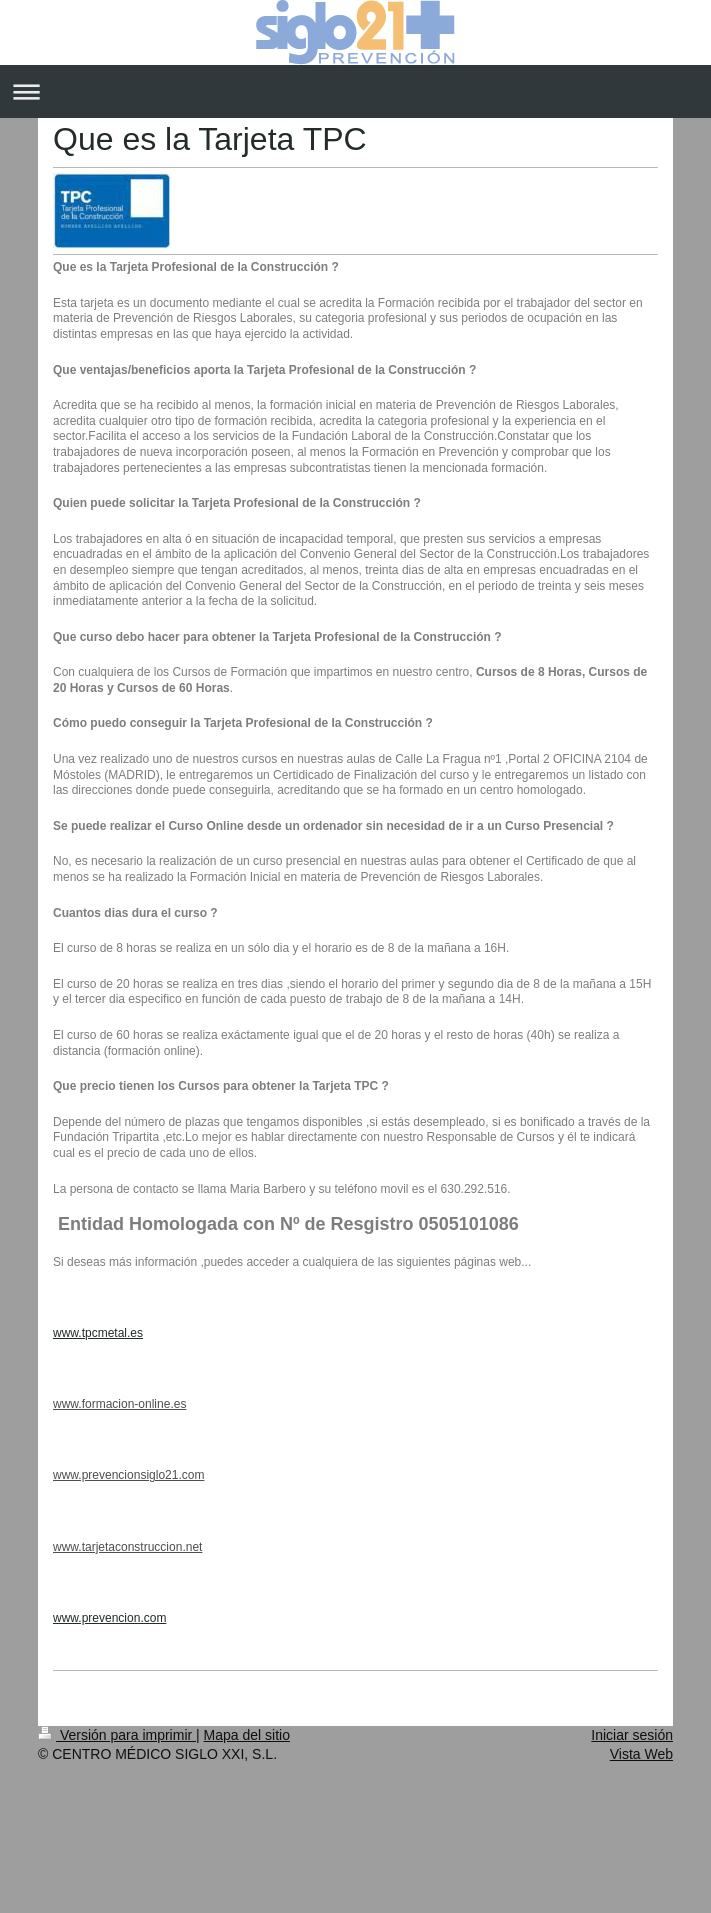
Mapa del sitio (247, 1735)
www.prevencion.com (109, 1618)
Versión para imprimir (117, 1735)
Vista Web (641, 1754)
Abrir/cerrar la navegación (355, 91)
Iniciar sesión (632, 1735)
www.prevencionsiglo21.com (128, 1475)
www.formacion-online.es (119, 1404)
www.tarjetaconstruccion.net (127, 1547)
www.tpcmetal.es (98, 1333)
